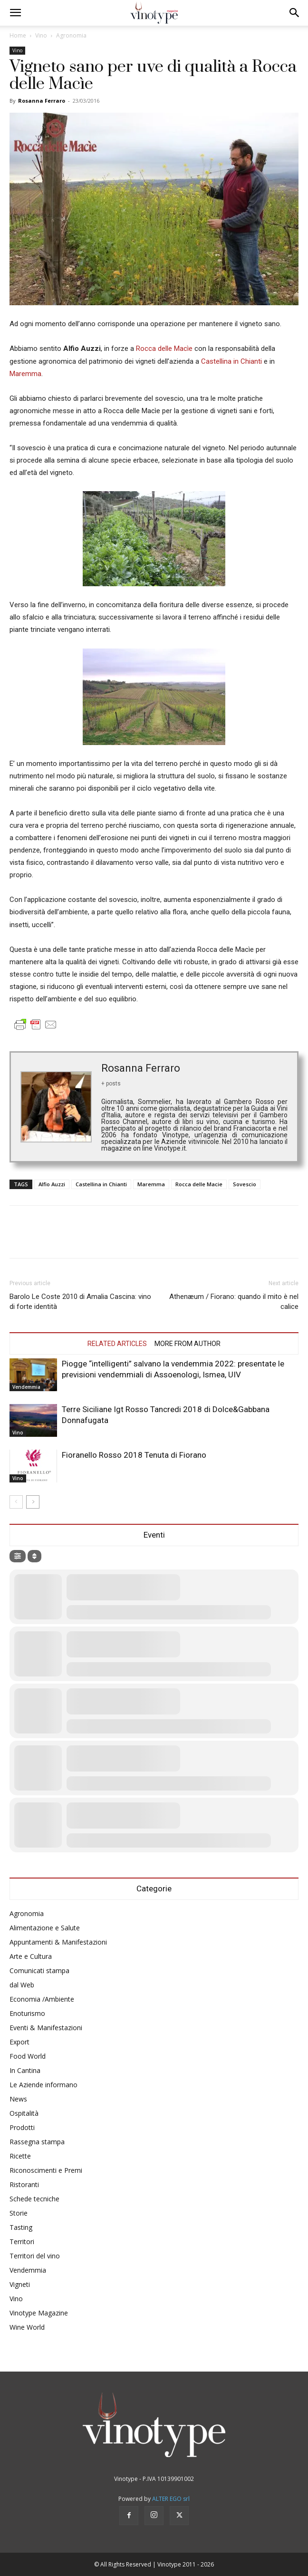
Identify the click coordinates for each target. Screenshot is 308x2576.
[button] (15, 13)
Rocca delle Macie (198, 1184)
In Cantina (25, 2070)
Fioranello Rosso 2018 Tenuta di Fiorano (134, 1455)
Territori (22, 2241)
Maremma (25, 373)
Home (18, 35)
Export (19, 2041)
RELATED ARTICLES (117, 1343)
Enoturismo (27, 2013)
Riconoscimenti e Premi (46, 2170)
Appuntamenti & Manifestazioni (58, 1942)
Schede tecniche (34, 2198)
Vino (41, 35)
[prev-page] (16, 1502)
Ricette (20, 2155)
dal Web (22, 1984)
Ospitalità (24, 2113)
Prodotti (22, 2127)
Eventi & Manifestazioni (46, 2027)
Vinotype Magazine (39, 2312)
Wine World (27, 2327)
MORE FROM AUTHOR (187, 1343)
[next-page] (32, 1502)
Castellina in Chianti (231, 361)
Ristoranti (24, 2184)
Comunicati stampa (39, 1970)
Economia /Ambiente (42, 1999)
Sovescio (244, 1184)
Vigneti (20, 2284)
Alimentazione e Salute (45, 1927)
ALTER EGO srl (171, 2499)
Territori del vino (35, 2255)
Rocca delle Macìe (165, 348)
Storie (19, 2213)
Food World (28, 2056)
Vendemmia (26, 1387)
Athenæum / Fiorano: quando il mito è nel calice (233, 1301)
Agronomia (71, 35)
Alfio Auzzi (51, 1184)
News (18, 2098)
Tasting (21, 2227)
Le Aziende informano (43, 2084)
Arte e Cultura (31, 1956)
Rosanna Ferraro (41, 100)
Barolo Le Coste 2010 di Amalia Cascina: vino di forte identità (80, 1301)
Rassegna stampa (37, 2141)
